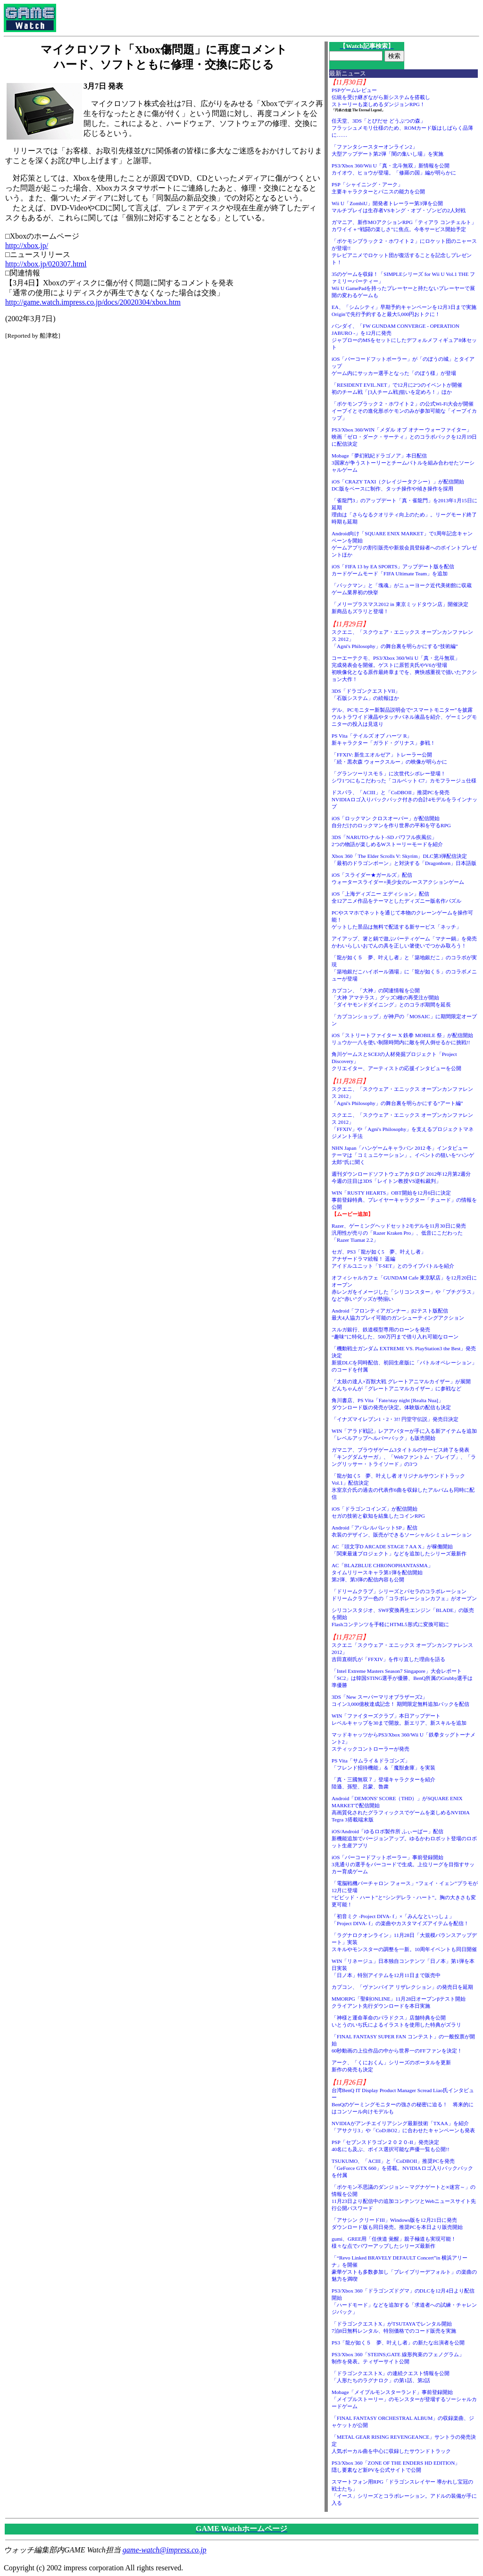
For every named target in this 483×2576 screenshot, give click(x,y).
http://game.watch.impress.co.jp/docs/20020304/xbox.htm (93, 302)
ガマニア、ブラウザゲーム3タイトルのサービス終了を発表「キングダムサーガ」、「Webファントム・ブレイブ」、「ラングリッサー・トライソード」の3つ (404, 1457)
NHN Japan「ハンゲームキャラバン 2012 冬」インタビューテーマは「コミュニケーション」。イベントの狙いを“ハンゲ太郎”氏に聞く (403, 1155)
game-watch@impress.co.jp (165, 2550)
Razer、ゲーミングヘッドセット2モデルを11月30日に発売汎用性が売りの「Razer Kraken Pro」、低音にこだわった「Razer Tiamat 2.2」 (399, 1233)
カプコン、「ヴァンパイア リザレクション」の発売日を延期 (402, 1987)
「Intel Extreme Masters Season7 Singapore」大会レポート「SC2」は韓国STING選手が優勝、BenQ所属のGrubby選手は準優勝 (402, 1678)
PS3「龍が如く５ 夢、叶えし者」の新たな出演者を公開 (398, 2342)
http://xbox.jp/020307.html (45, 264)
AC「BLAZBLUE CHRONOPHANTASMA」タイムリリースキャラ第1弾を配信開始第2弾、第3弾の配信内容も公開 (382, 1572)
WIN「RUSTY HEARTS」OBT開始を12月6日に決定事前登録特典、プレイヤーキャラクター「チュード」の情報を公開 (404, 1200)
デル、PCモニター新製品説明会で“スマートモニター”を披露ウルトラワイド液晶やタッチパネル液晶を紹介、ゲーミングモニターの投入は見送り (404, 717)
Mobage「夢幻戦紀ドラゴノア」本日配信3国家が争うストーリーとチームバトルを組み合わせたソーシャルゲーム (403, 463)
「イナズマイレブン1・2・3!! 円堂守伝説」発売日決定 (395, 1419)
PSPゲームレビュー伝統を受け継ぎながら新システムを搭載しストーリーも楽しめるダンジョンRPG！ (381, 97)
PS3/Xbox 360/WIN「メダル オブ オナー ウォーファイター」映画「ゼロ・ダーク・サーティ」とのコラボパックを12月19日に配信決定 (404, 437)
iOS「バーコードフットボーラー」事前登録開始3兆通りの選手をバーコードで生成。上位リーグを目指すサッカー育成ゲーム (403, 1864)
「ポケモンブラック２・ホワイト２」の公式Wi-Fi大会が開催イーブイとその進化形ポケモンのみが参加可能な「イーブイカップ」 (404, 411)
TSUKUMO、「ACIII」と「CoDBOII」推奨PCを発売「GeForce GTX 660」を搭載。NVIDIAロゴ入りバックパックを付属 (402, 2168)
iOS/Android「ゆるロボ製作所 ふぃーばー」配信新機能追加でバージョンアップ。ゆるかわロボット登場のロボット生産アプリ (404, 1838)
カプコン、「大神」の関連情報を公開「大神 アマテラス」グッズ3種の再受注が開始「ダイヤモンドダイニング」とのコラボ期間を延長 (391, 997)
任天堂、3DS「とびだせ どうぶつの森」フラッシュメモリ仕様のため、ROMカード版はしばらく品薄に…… (403, 128)
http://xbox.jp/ (26, 245)
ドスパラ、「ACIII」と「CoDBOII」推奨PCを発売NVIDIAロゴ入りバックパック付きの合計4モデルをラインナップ (404, 799)
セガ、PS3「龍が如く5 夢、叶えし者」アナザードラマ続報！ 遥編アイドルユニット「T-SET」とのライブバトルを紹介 (393, 1259)
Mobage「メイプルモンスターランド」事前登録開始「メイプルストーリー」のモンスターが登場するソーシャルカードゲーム (404, 2399)
